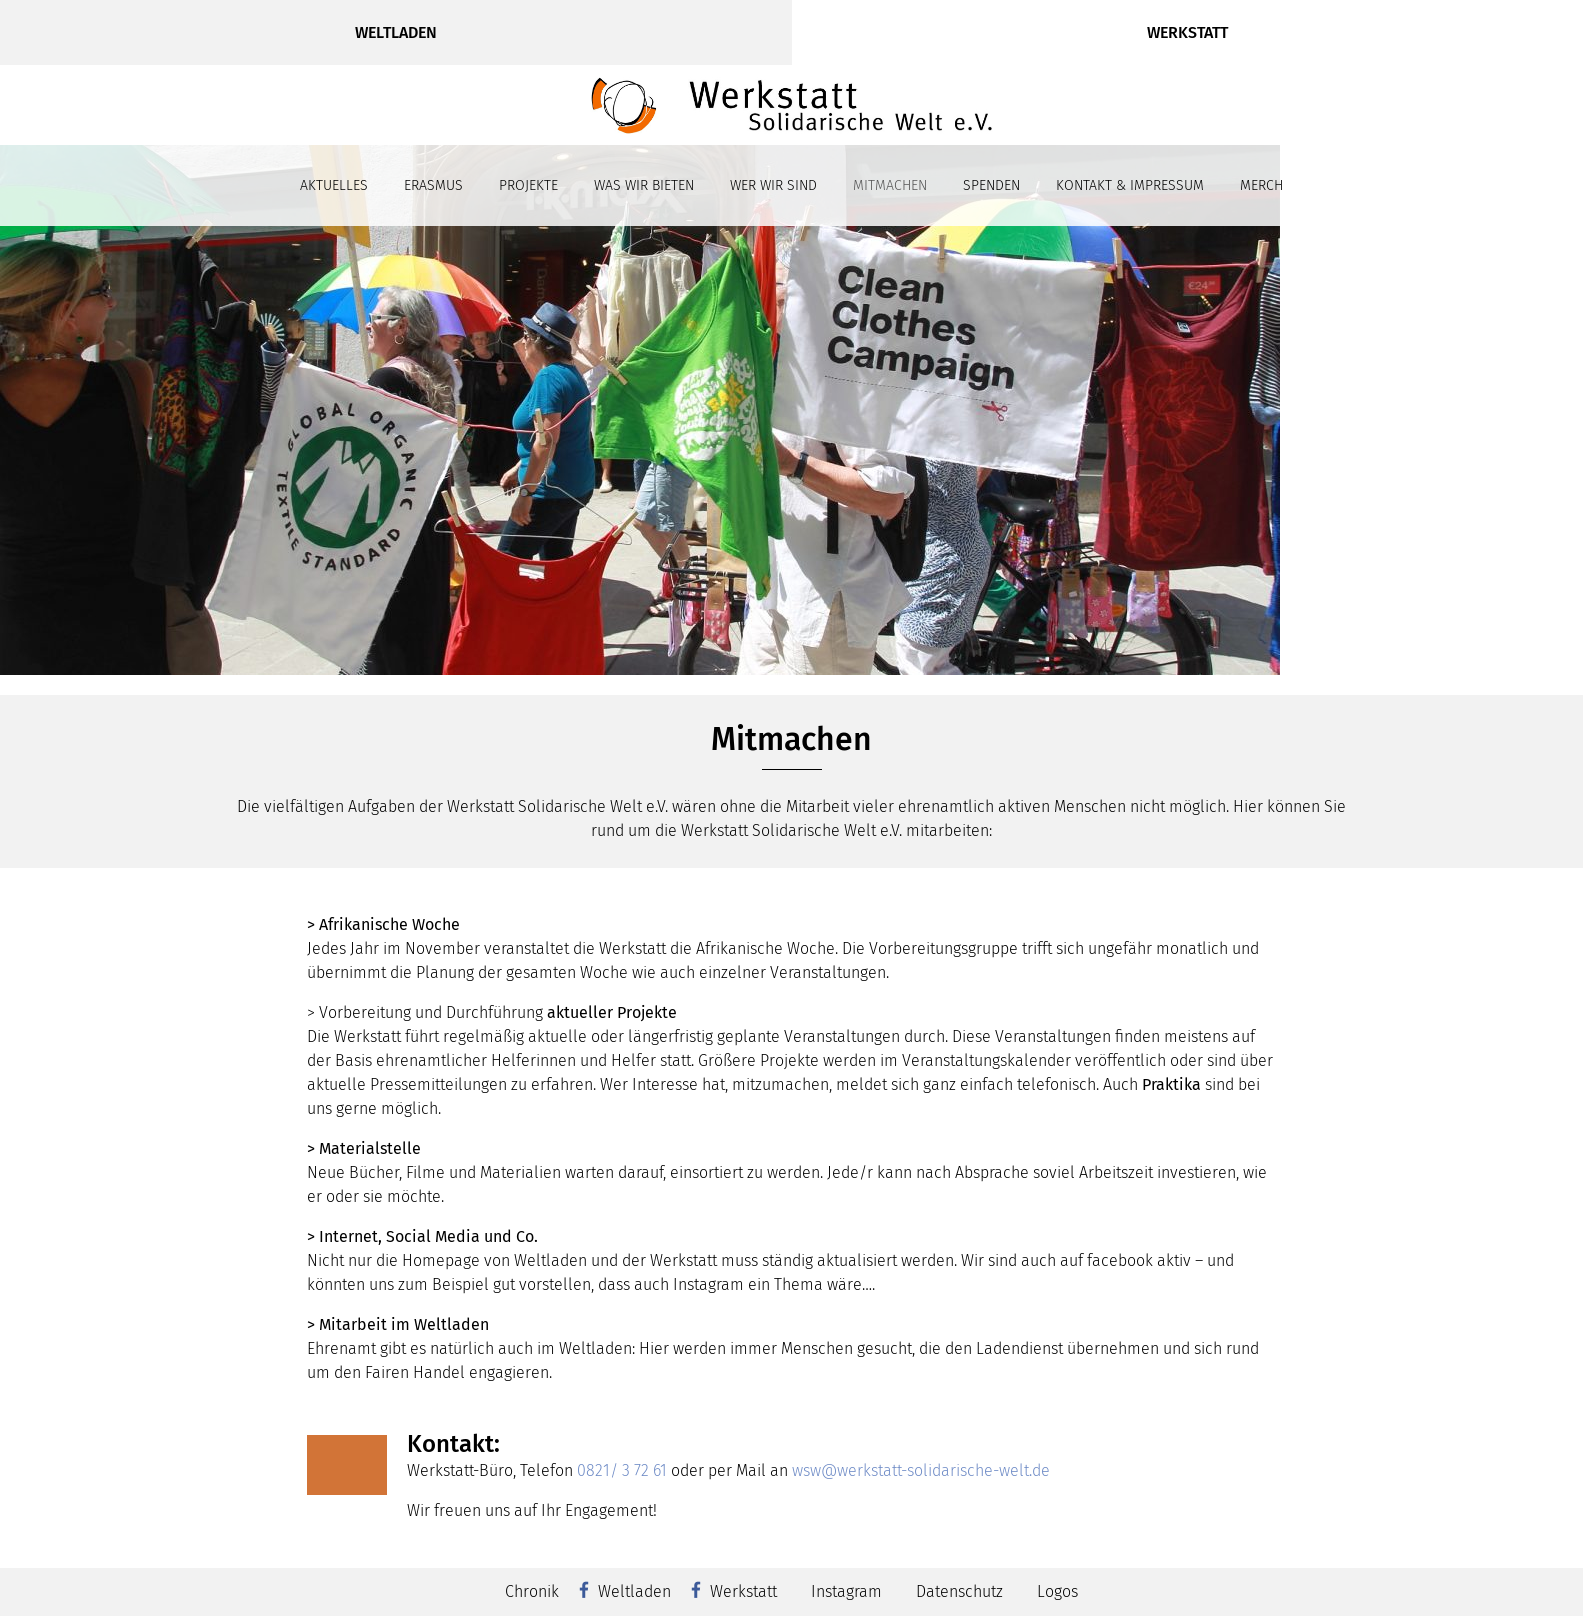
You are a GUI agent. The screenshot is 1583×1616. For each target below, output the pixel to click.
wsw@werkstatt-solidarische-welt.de (921, 1470)
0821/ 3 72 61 (622, 1470)
